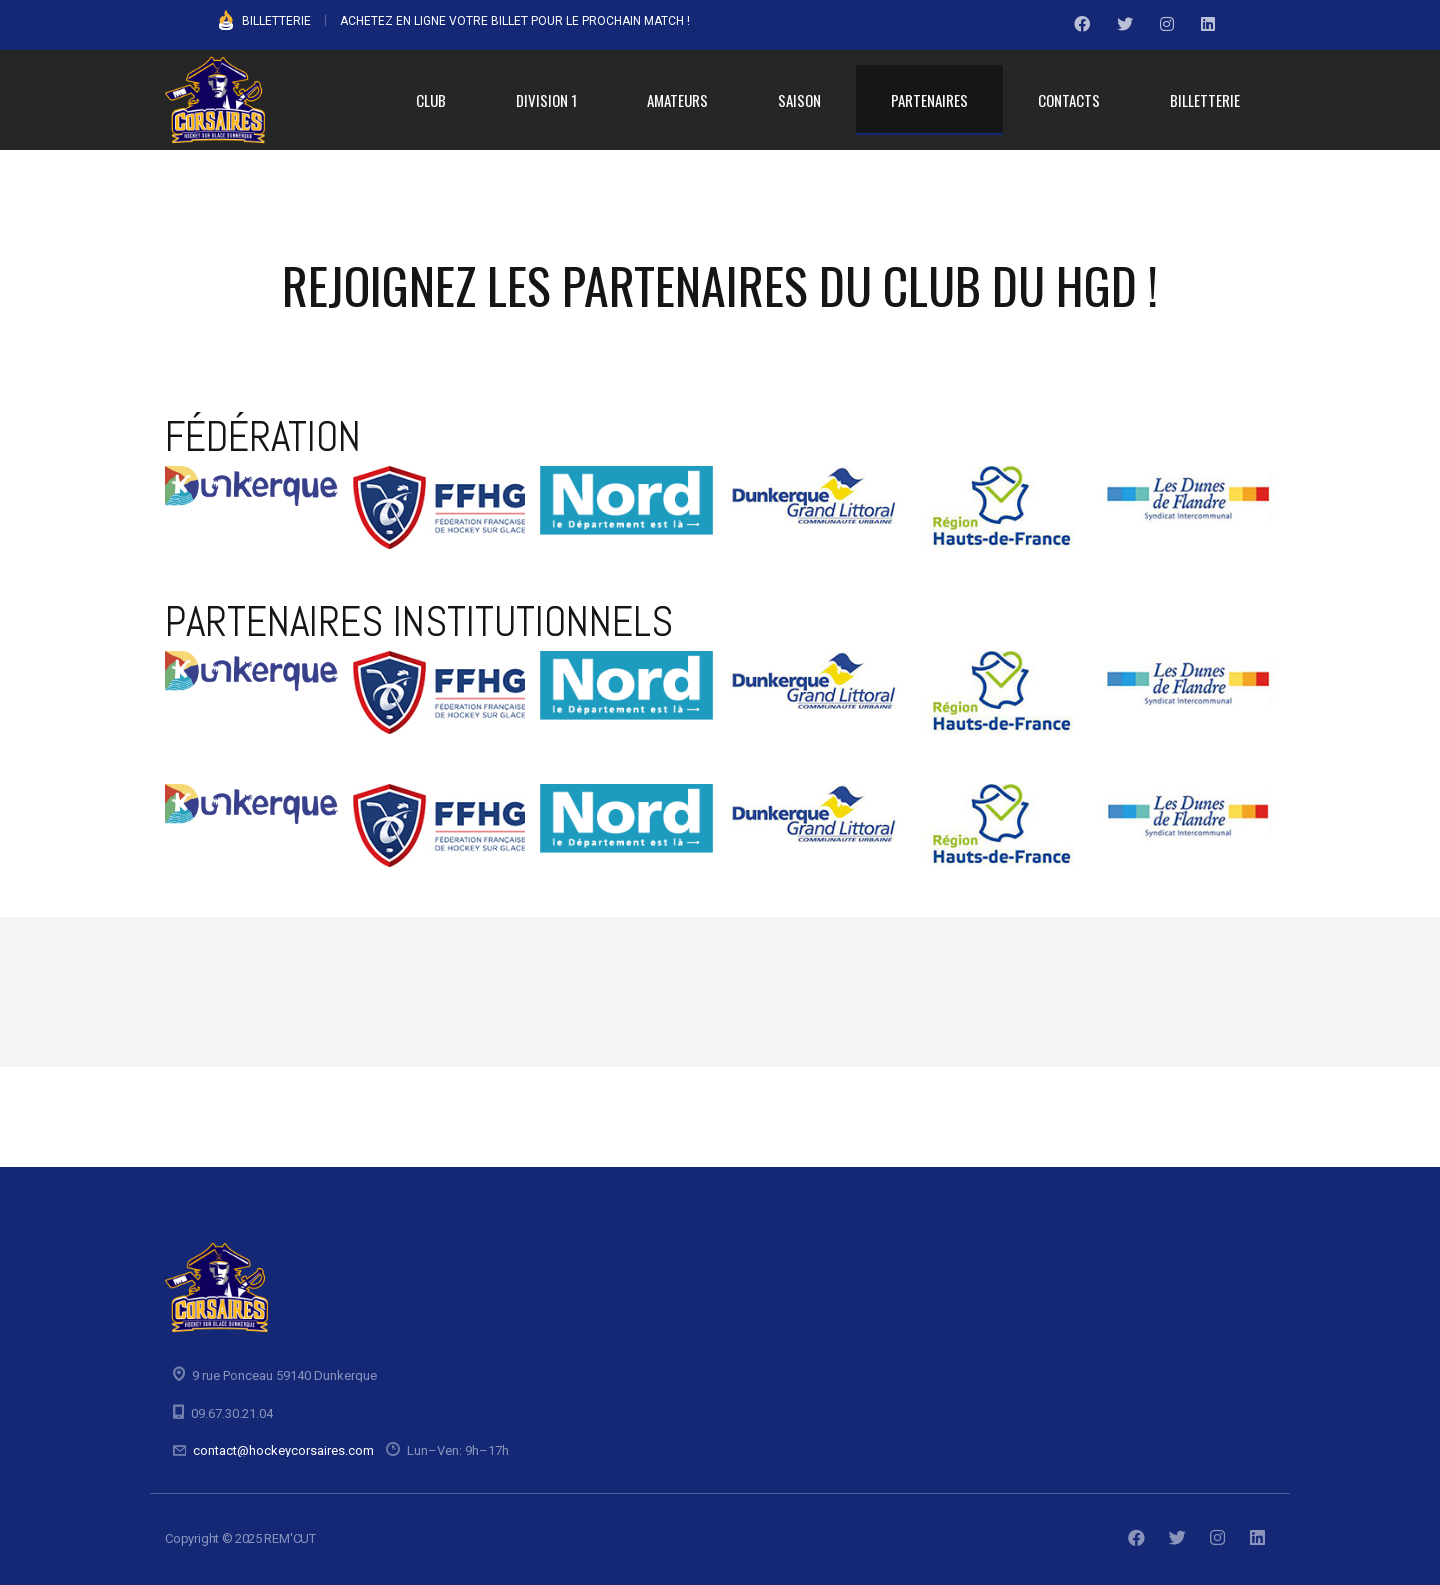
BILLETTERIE (276, 21)
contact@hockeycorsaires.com (283, 1450)
